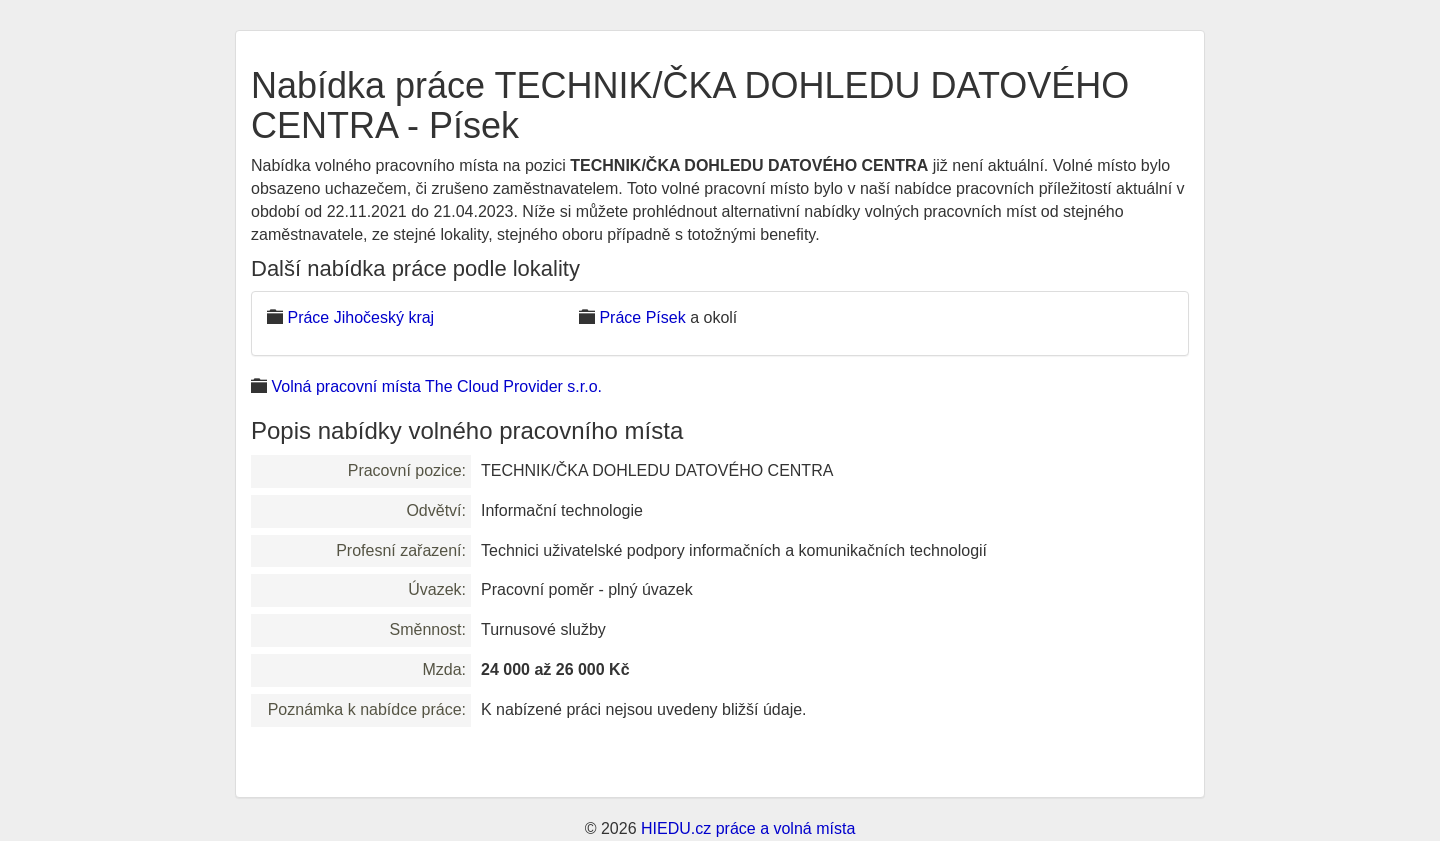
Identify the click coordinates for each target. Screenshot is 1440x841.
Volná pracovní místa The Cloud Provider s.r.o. (436, 386)
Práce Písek (642, 317)
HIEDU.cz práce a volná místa (748, 828)
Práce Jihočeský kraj (360, 317)
